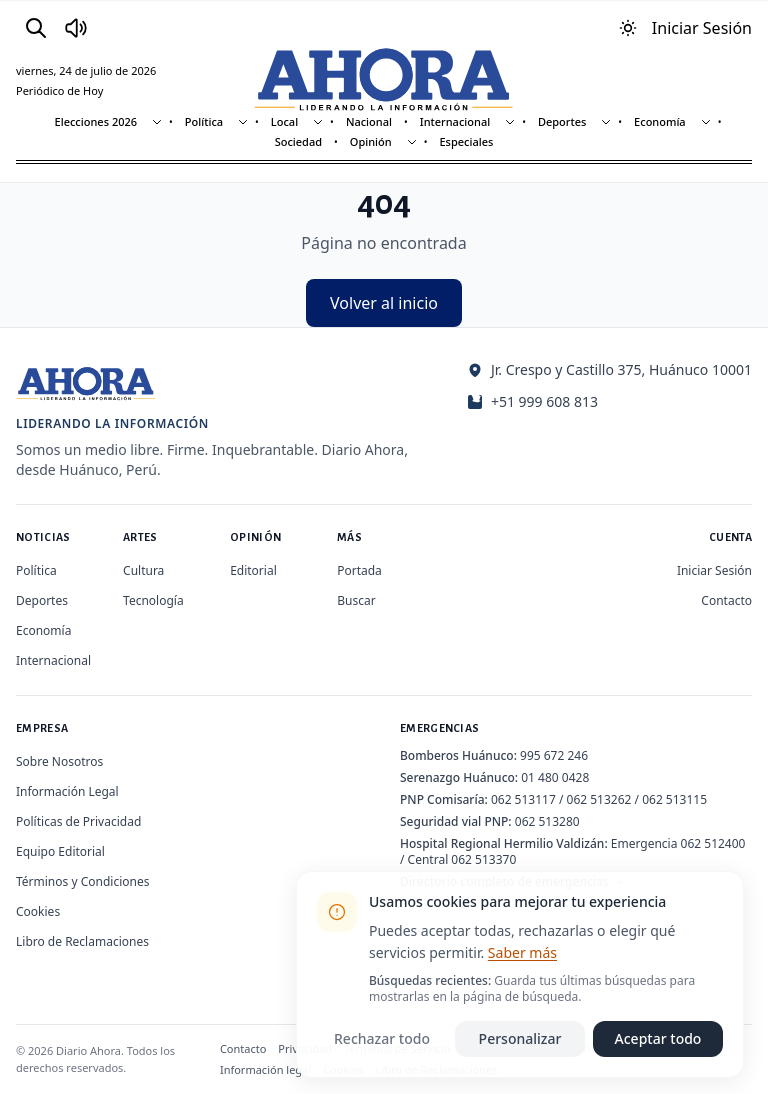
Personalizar (520, 1038)
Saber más (522, 952)
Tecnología (153, 600)
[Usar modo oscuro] (628, 28)
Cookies (38, 911)
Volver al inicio (384, 303)
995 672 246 (554, 755)
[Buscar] (36, 28)
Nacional (369, 121)
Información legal (265, 1069)
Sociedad (298, 141)
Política (204, 121)
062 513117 (523, 799)
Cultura (143, 570)
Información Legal (67, 791)
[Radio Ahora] (76, 28)
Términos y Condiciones (82, 881)
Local (284, 121)
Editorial (253, 570)
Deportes (562, 121)
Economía (660, 121)
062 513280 (547, 821)
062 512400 (713, 843)
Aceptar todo (658, 1038)
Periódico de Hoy (59, 90)
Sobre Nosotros (59, 761)
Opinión (371, 141)
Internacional (455, 121)
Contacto (726, 600)
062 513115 (674, 799)
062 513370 (483, 859)
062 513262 (599, 799)
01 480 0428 (555, 777)
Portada (359, 570)
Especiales (466, 141)
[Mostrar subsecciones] (157, 122)
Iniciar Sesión (714, 570)
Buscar (356, 600)
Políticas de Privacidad (78, 821)
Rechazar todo (382, 1038)
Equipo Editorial (60, 851)
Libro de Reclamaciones (82, 941)
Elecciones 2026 (96, 121)
